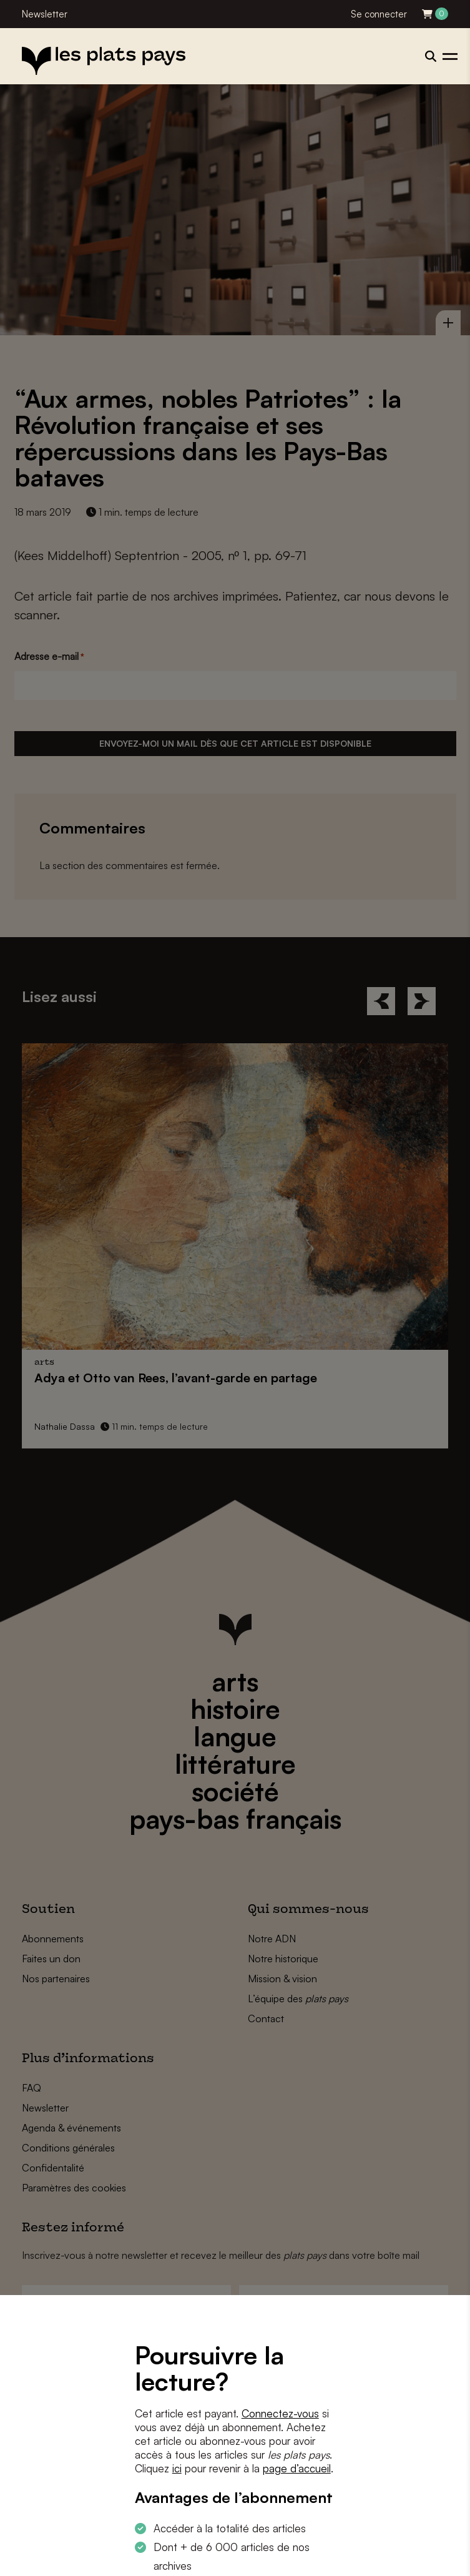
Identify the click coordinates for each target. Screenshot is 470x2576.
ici (177, 2468)
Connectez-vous (280, 2413)
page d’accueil (297, 2468)
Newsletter (44, 14)
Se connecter (379, 14)
